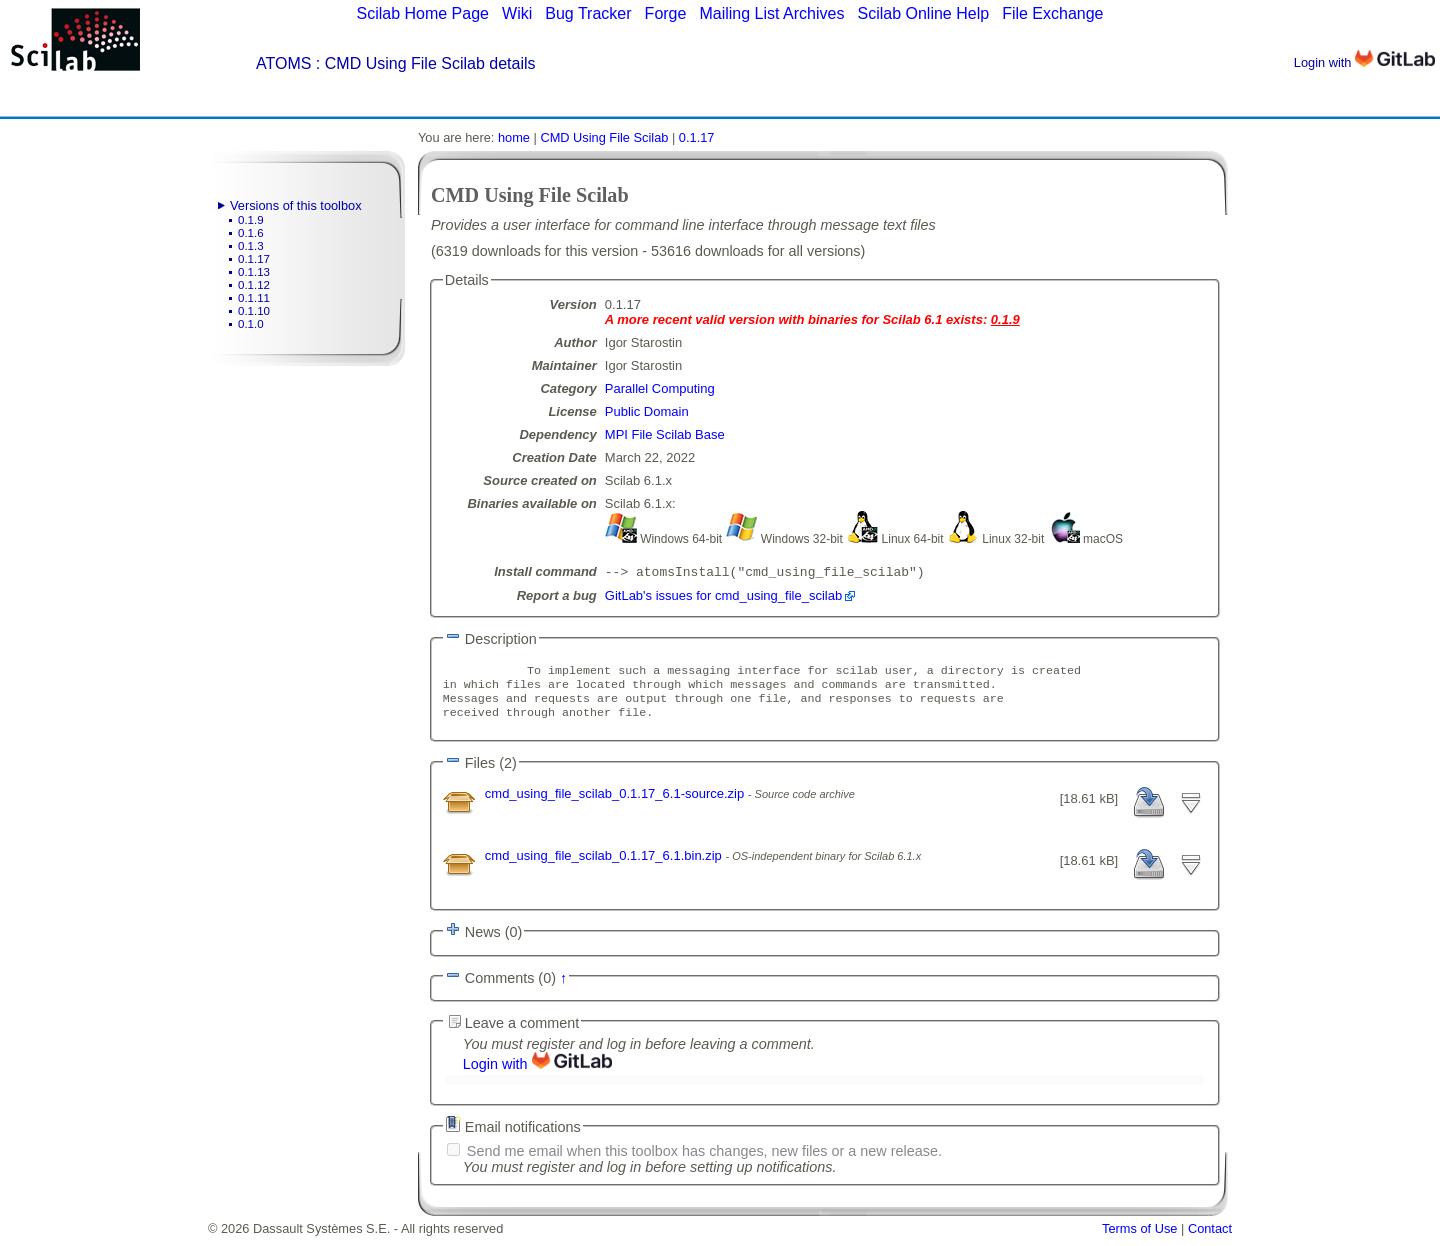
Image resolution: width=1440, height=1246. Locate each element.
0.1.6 (251, 233)
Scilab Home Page (422, 13)
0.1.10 (254, 311)
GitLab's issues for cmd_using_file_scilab (723, 597)
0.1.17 (254, 259)
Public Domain (647, 411)
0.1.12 (254, 285)
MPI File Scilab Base (665, 434)
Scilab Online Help (923, 13)
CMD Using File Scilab (604, 137)
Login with (1364, 62)
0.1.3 (251, 246)
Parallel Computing (660, 388)
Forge (666, 13)
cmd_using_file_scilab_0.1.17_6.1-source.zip (616, 803)
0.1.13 (254, 272)
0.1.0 (251, 324)
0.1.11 (254, 298)
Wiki (517, 13)
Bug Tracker (588, 13)
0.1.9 (251, 220)
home (514, 137)
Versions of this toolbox (296, 205)
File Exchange (1052, 13)
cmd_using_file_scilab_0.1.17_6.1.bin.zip (605, 865)
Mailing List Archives (771, 13)
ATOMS (283, 63)
